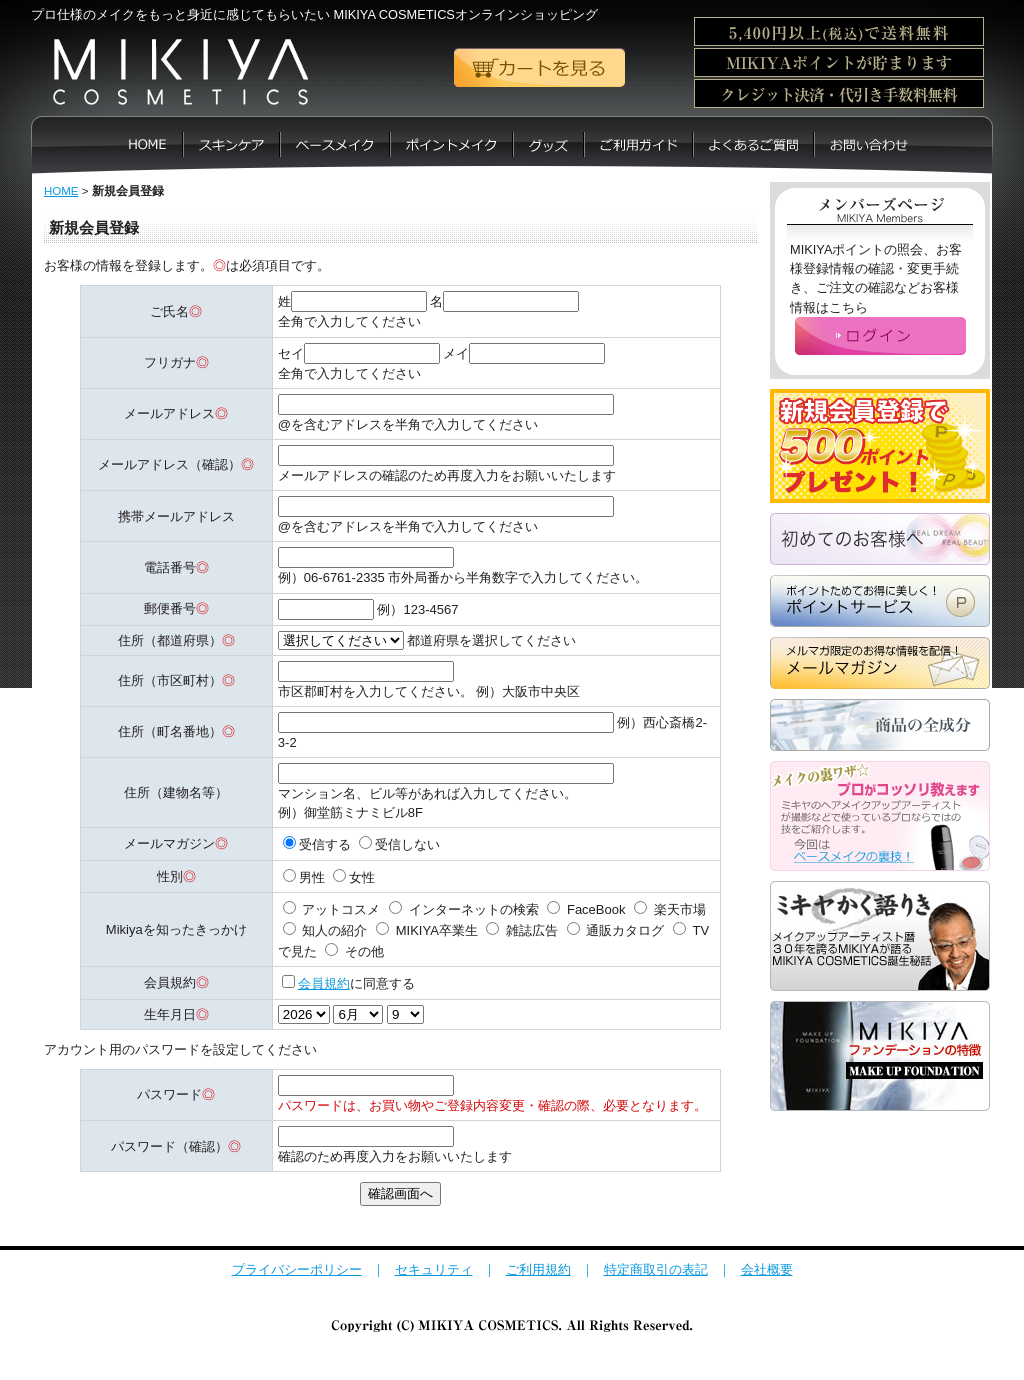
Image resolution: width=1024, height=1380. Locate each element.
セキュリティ (434, 1269)
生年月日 (170, 1014)
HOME (61, 191)
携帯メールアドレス (176, 516)
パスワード (169, 1094)
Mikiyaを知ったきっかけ (176, 929)
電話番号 (170, 567)
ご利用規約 (538, 1269)
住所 (131, 640)
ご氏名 (169, 311)
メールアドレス (169, 413)
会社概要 (767, 1269)
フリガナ (170, 362)
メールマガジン (169, 843)
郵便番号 (170, 608)
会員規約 (324, 983)
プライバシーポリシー (297, 1269)
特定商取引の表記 (656, 1269)
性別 (170, 876)
